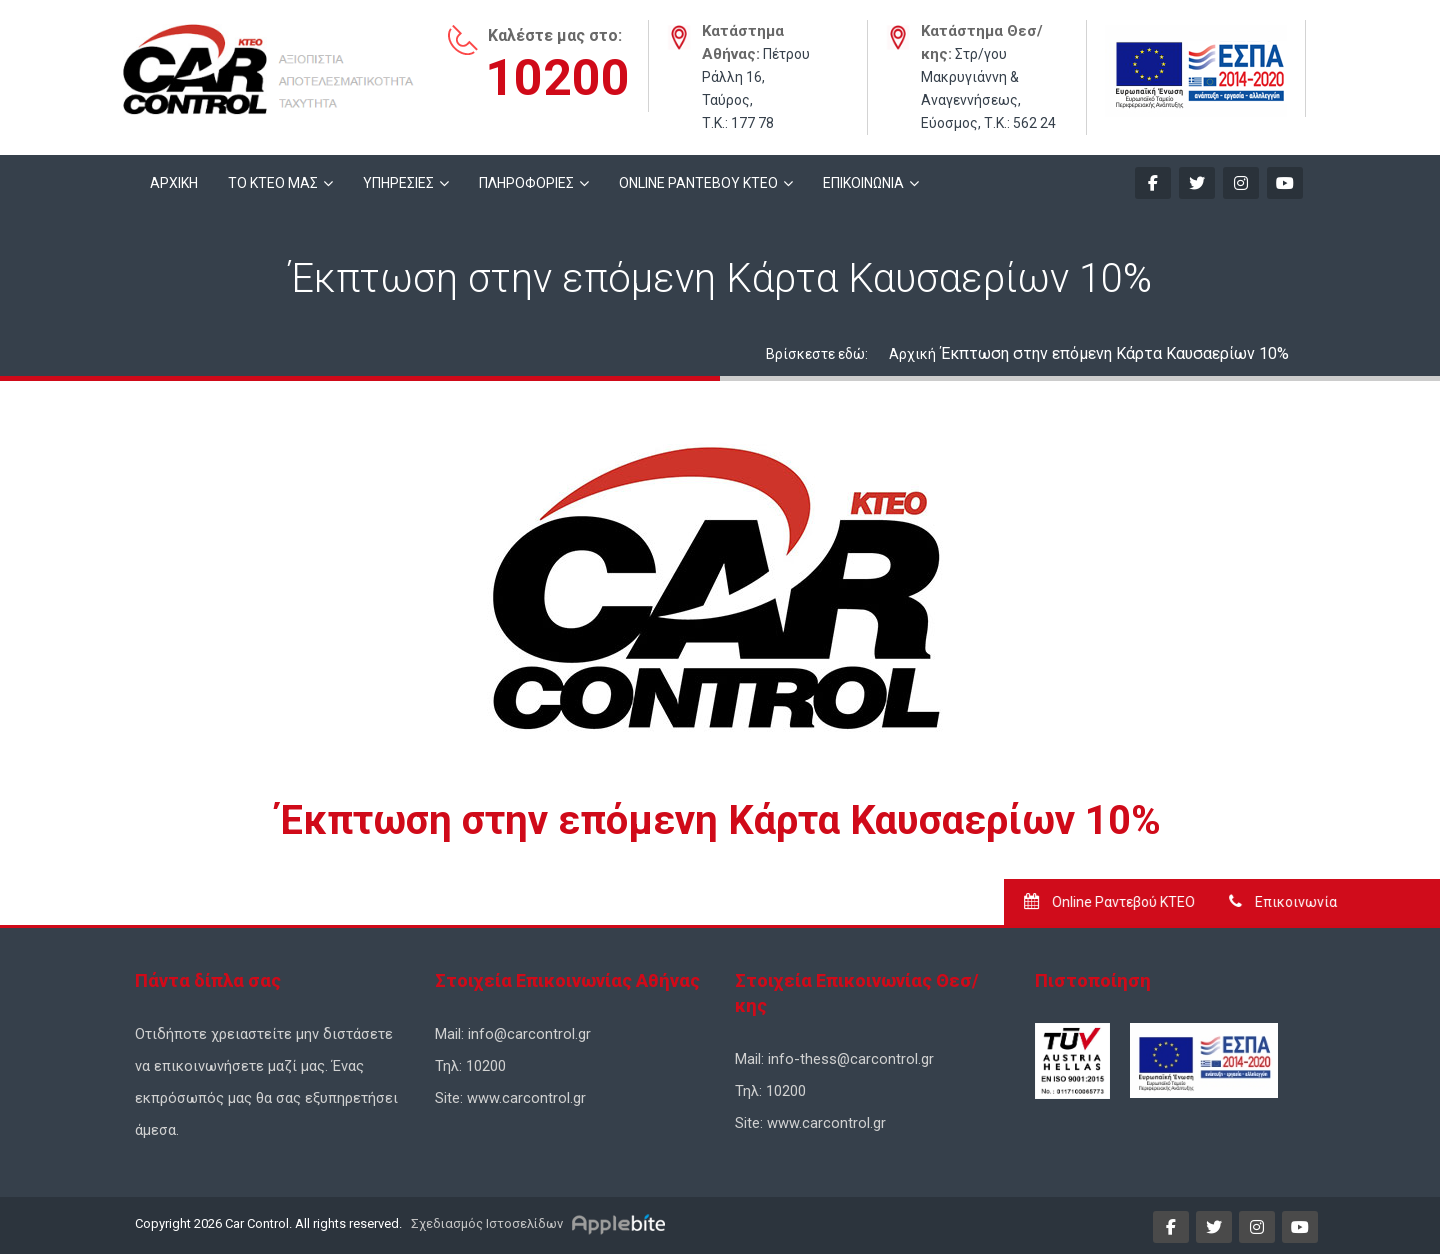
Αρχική (912, 354)
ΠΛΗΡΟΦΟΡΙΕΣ (526, 183)
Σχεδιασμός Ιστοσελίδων (485, 1223)
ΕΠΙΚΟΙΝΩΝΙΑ (863, 183)
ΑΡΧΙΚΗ (174, 183)
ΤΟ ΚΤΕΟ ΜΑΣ (273, 183)
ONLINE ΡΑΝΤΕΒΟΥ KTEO (698, 183)
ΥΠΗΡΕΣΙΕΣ (398, 183)
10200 (557, 78)
